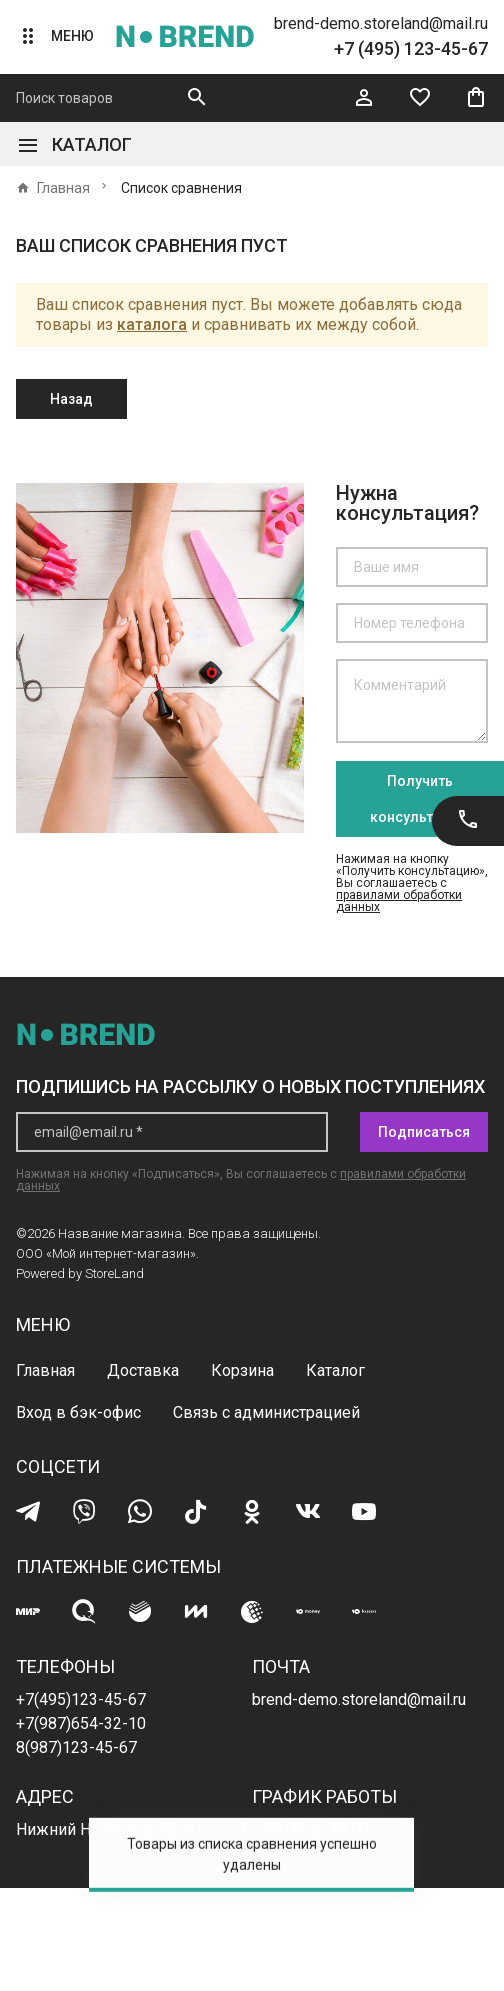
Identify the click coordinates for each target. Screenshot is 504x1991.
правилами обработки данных (399, 901)
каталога (152, 324)
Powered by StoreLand (80, 1273)
